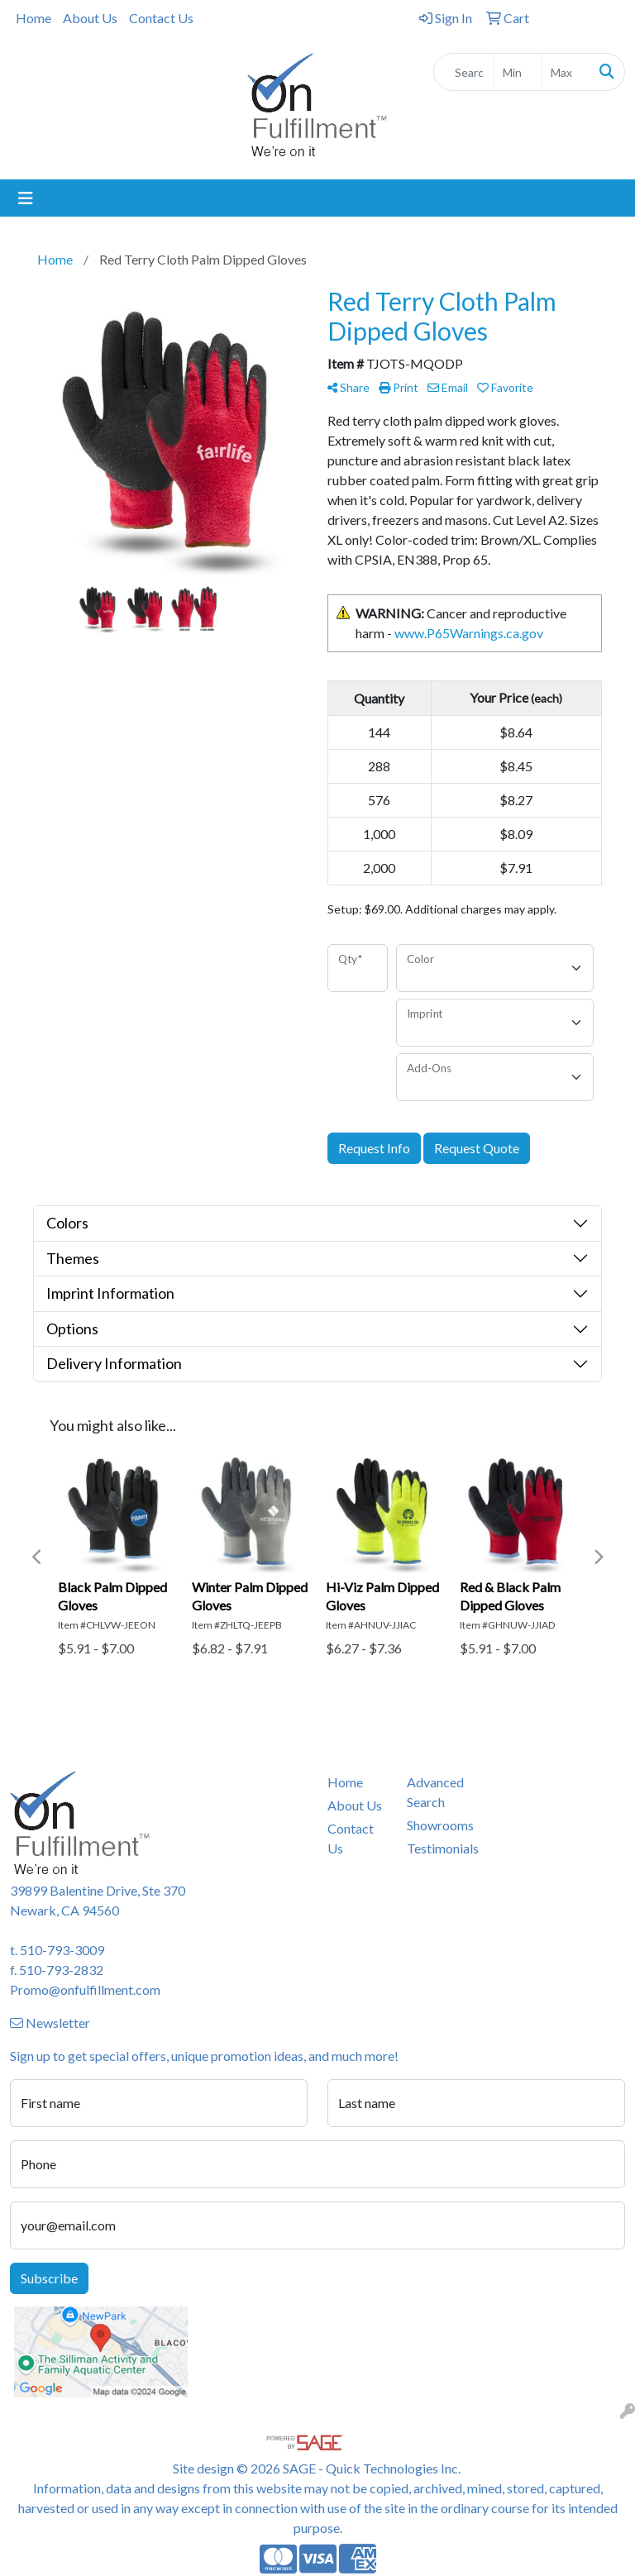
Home (33, 18)
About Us (90, 18)
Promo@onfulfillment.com (85, 1989)
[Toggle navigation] (25, 198)
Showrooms (436, 1825)
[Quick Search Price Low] (518, 72)
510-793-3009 (62, 1950)
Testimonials (436, 1848)
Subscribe (49, 2278)
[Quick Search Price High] (566, 72)
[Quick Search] (463, 72)
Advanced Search (435, 1792)
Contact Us (161, 18)
